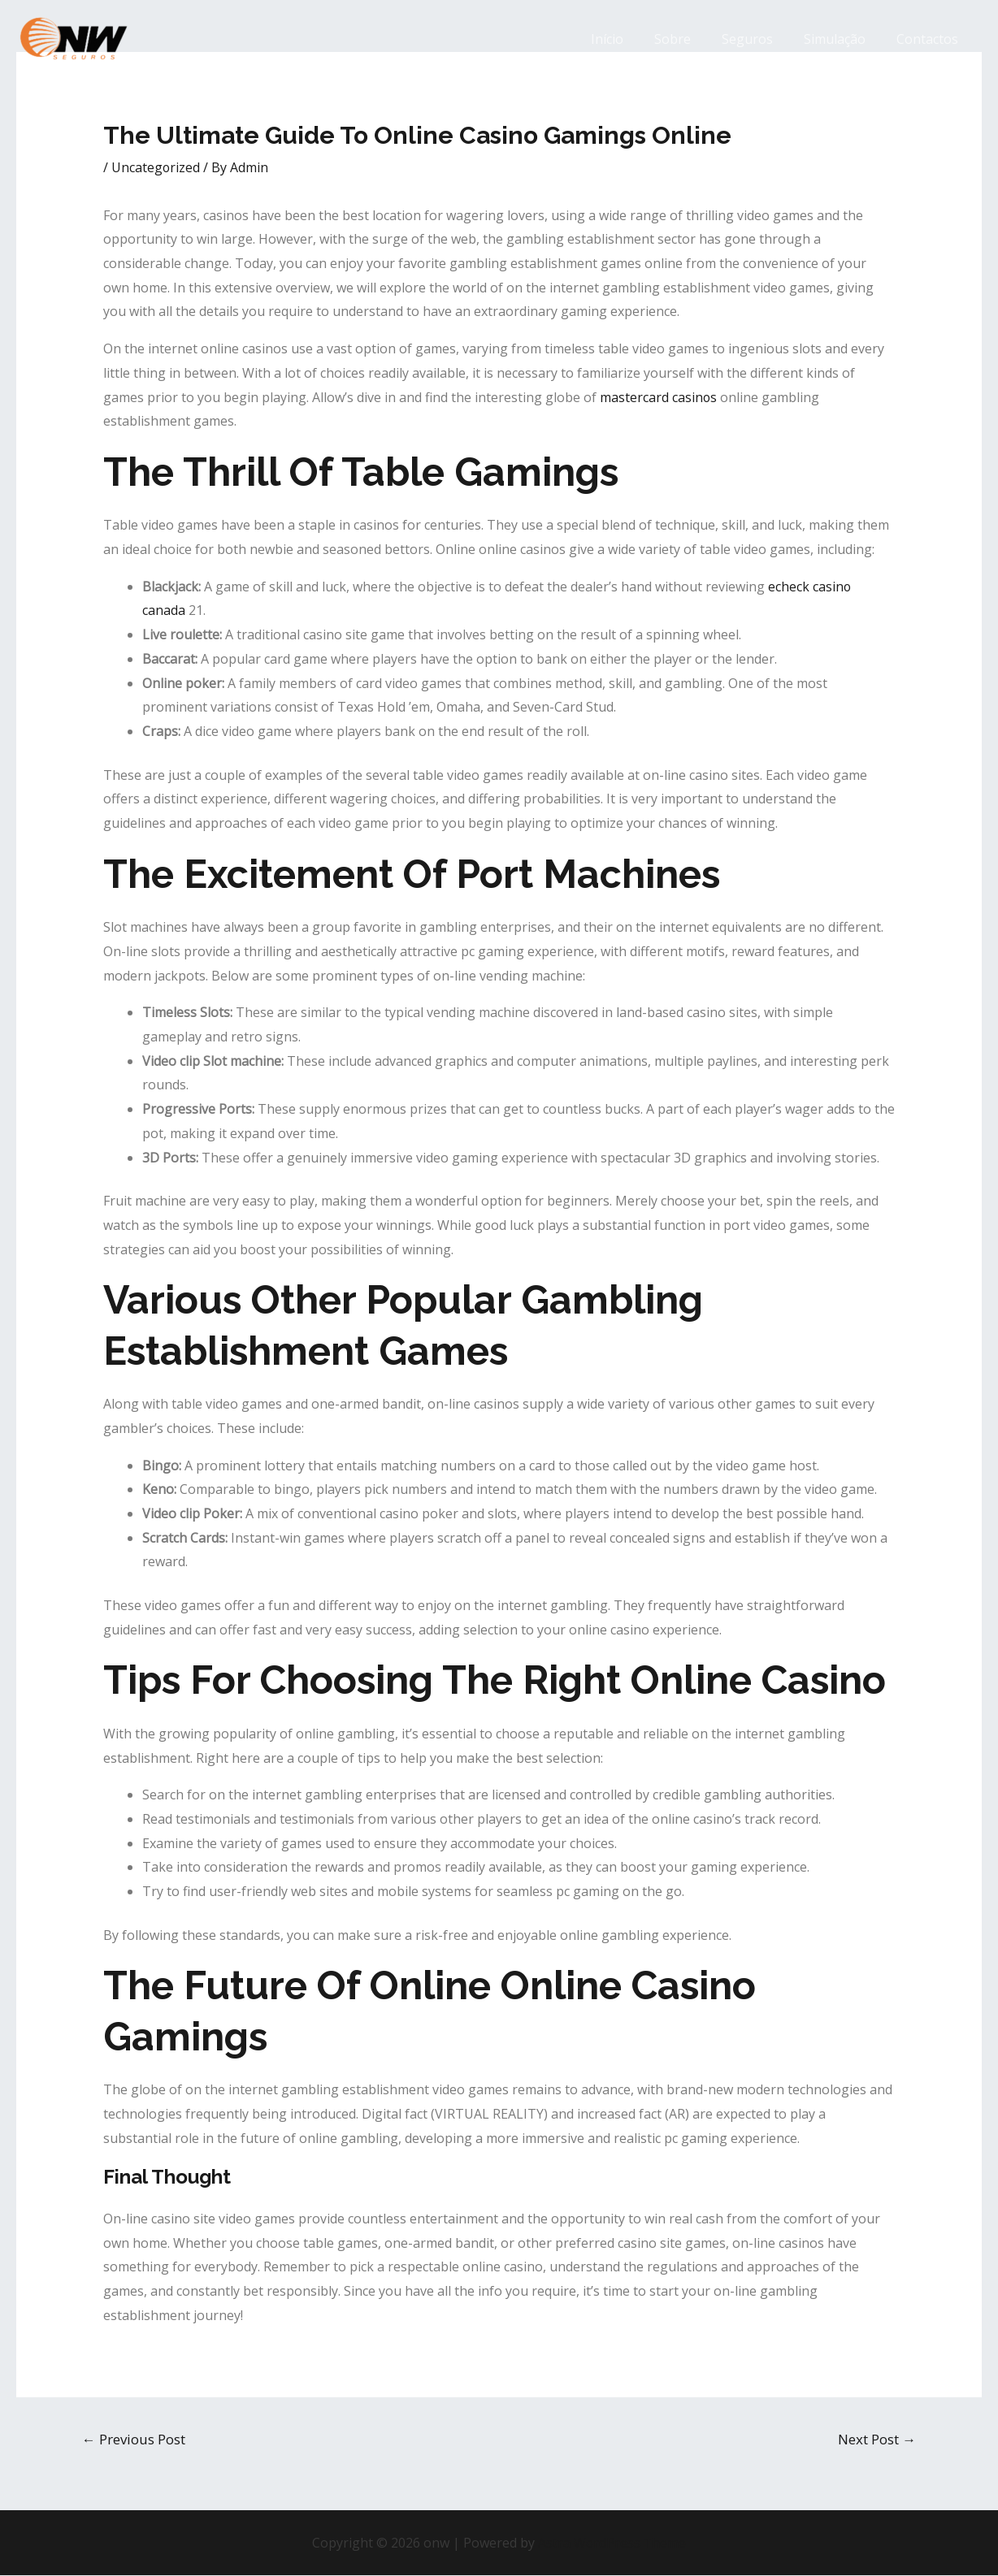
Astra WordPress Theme (612, 2543)
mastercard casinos (659, 397)
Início (629, 39)
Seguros (759, 39)
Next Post (877, 2439)
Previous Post (134, 2439)
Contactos (930, 39)
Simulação (842, 39)
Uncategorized (156, 167)
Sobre (689, 39)
